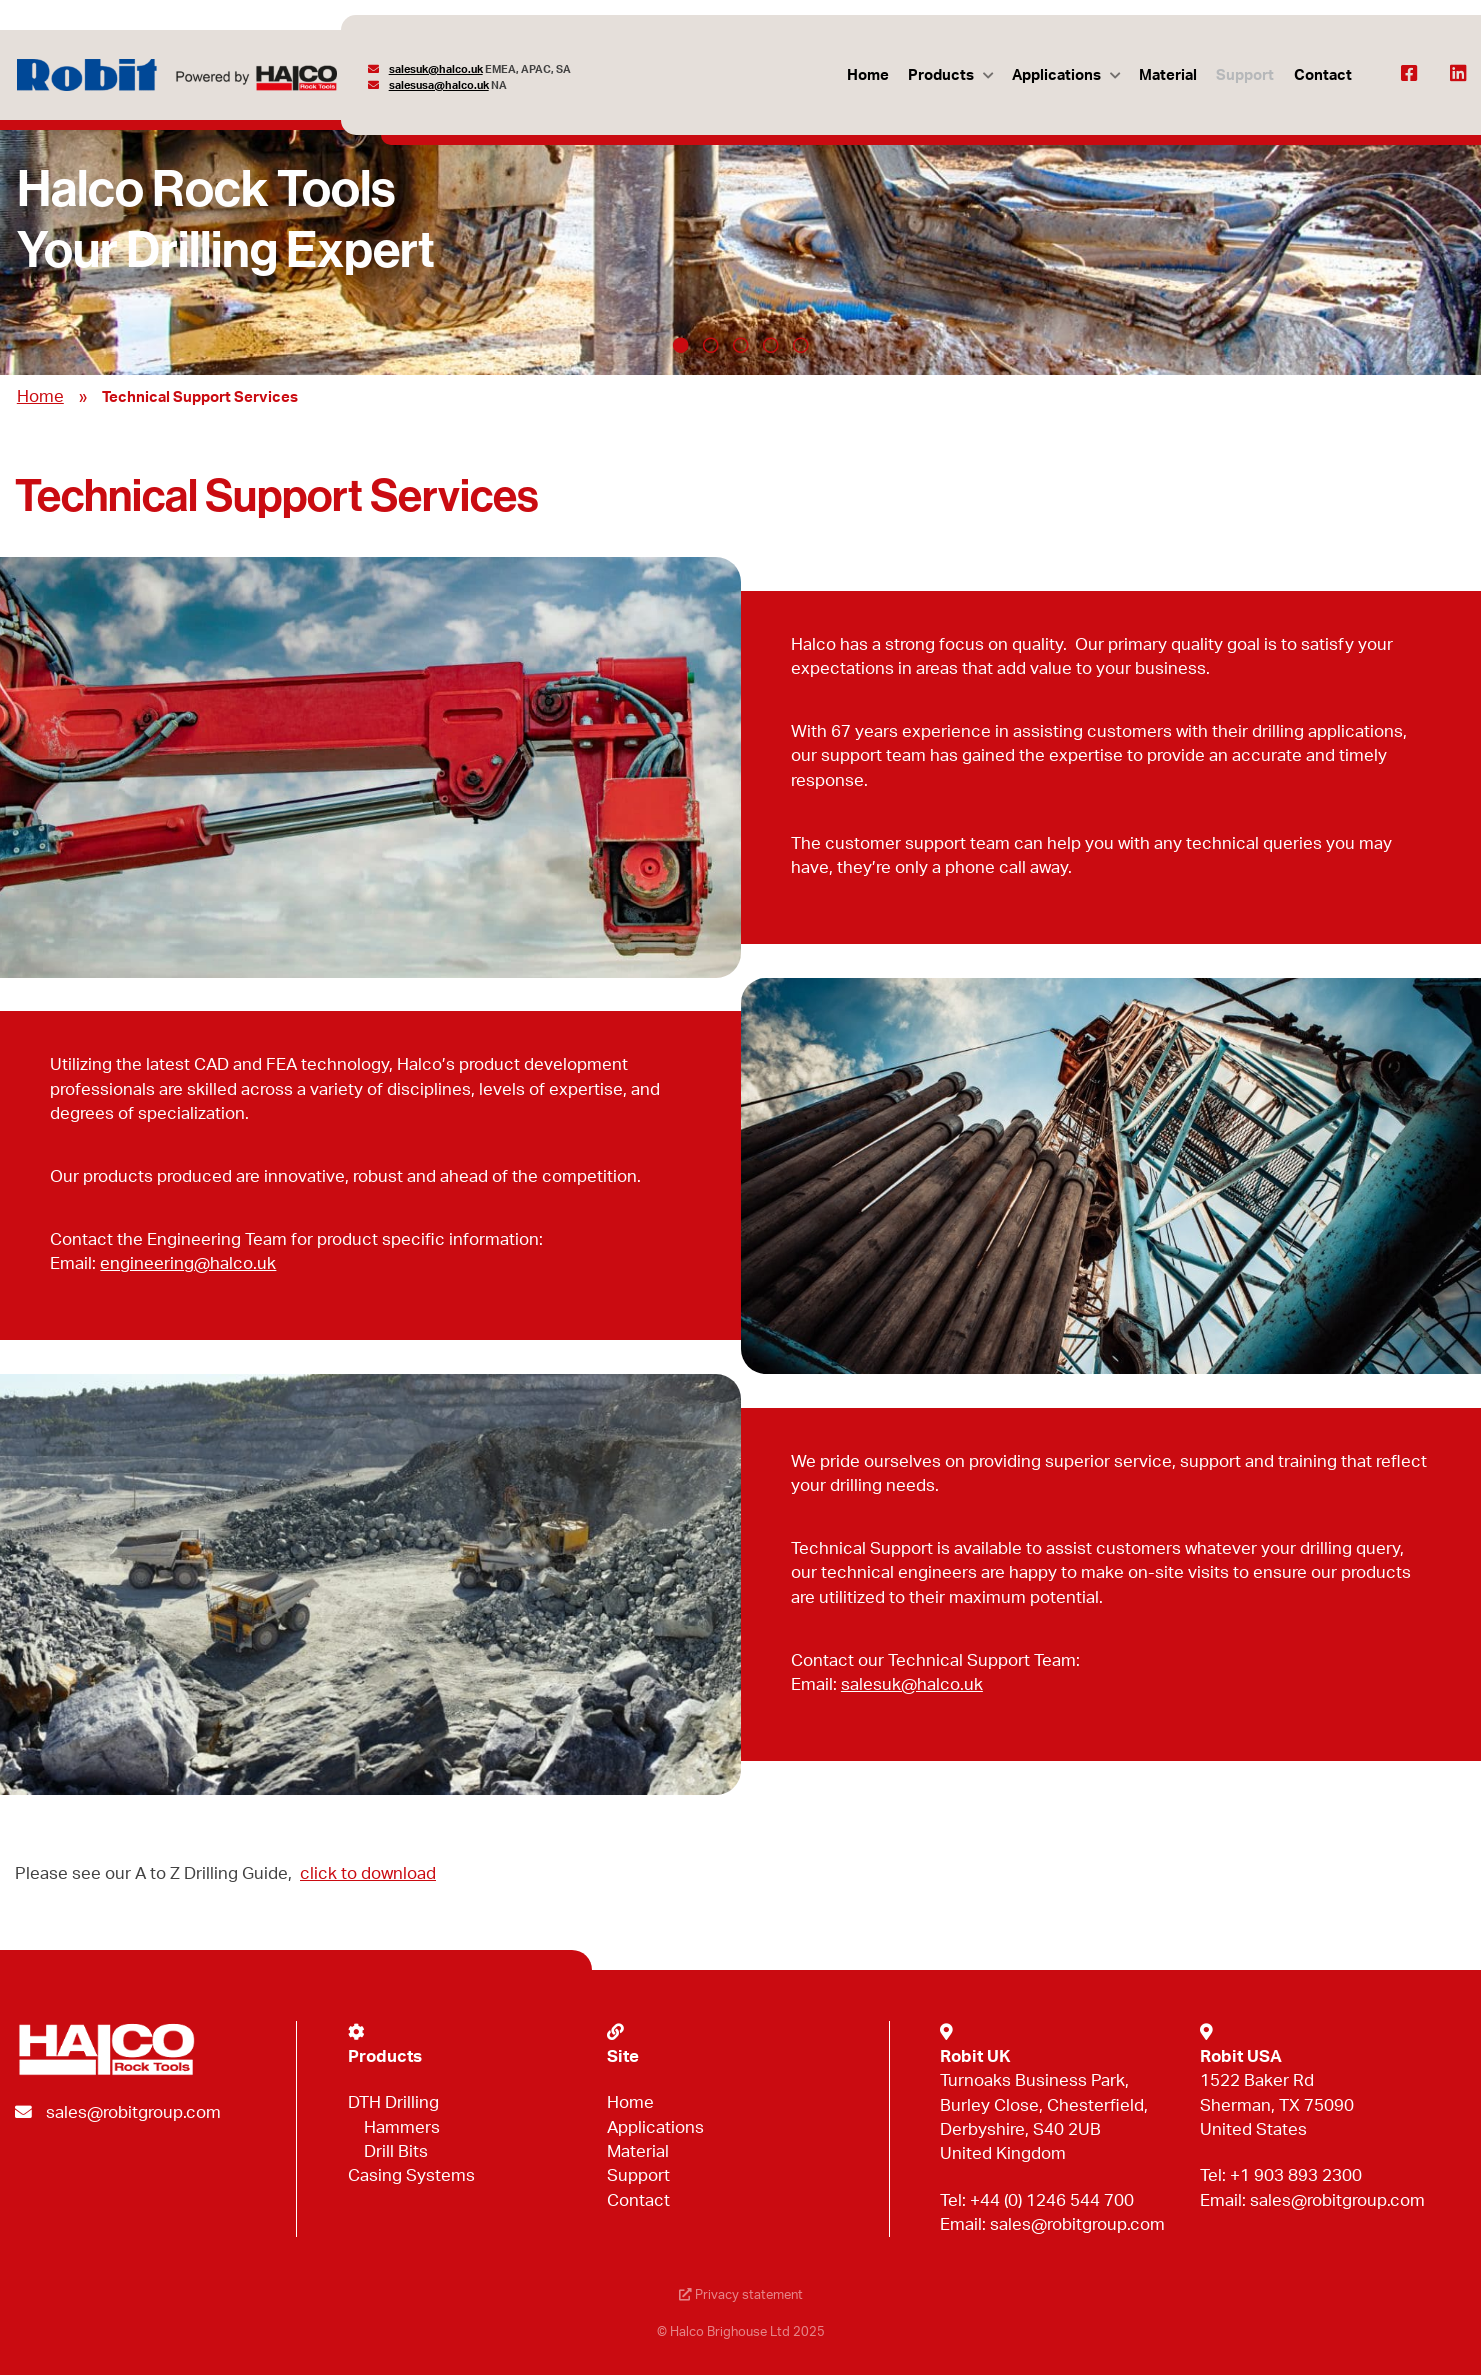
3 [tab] (741, 345)
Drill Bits (396, 2151)
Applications (1056, 75)
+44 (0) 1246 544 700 (1052, 2200)
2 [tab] (711, 345)
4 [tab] (771, 345)
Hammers (402, 2127)
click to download (368, 1873)
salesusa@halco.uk (439, 85)
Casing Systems (411, 2175)
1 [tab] (681, 345)
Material (1168, 75)
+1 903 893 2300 (1296, 2175)
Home (868, 75)
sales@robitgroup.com (133, 2112)
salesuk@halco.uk (436, 69)
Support (1245, 75)
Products (941, 75)
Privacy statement (741, 2295)
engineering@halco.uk (188, 1263)
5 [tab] (801, 345)
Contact (1323, 75)
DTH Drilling (393, 2102)
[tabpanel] (740, 232)
